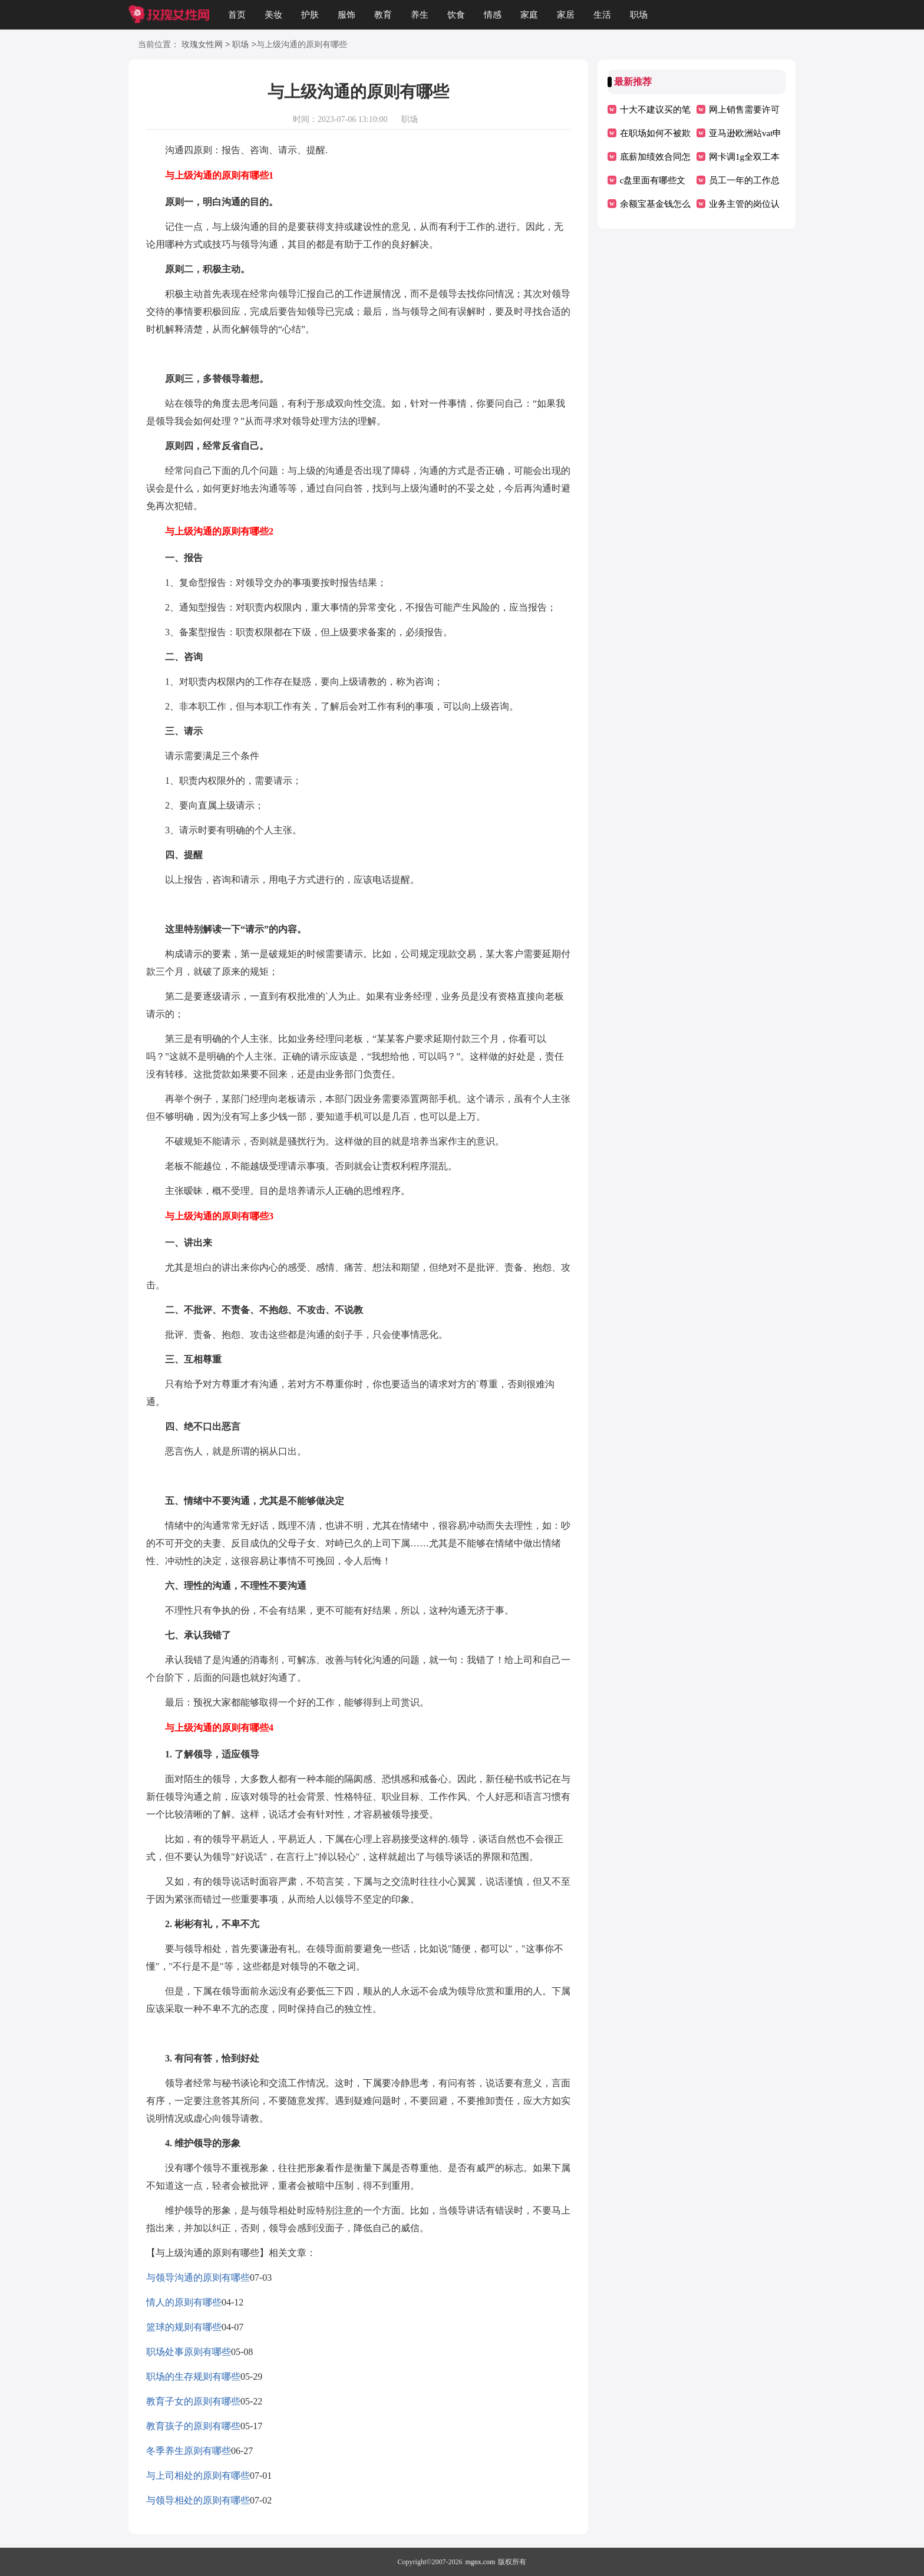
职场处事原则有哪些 (188, 2352)
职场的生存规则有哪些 (193, 2376)
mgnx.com (480, 2562)
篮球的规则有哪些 (184, 2327)
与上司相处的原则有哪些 (198, 2476)
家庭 (529, 14)
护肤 (310, 14)
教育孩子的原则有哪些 (193, 2426)
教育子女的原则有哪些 (193, 2401)
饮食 (456, 14)
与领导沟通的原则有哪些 (198, 2277)
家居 (566, 14)
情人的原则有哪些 (184, 2302)
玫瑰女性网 (202, 45)
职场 (639, 14)
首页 (237, 14)
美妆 (273, 14)
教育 (383, 14)
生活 (602, 14)
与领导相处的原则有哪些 (198, 2500)
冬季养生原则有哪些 (188, 2451)
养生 (419, 14)
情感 (492, 14)
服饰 (346, 14)
